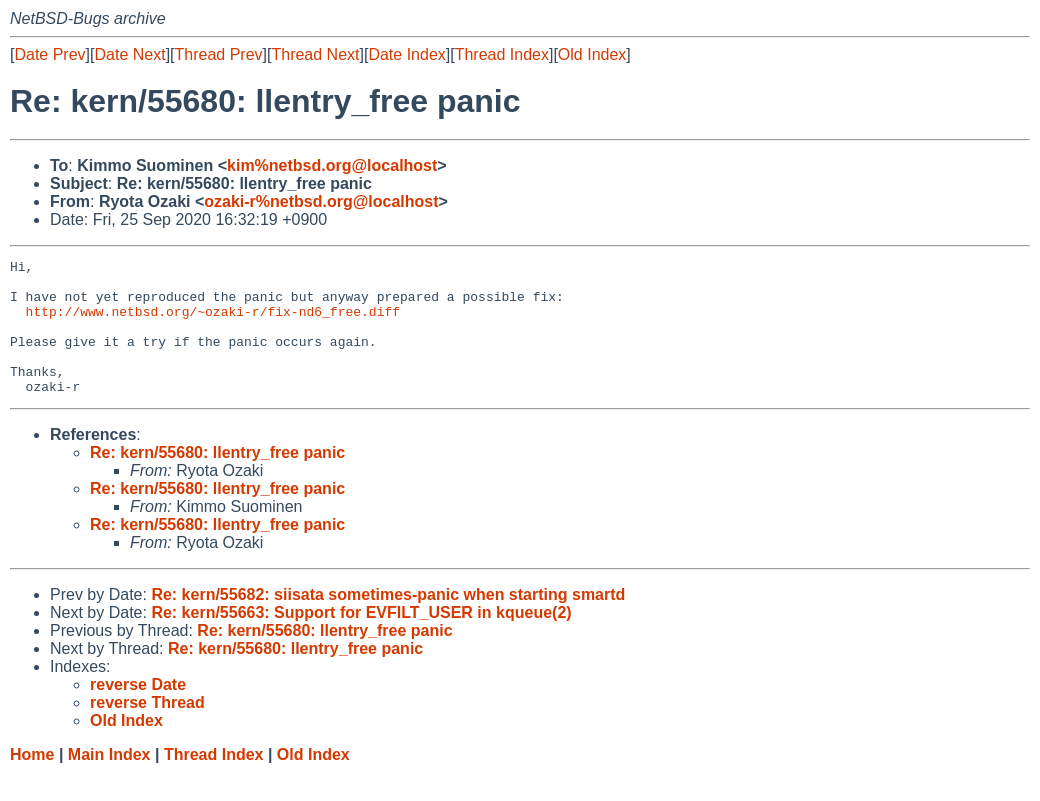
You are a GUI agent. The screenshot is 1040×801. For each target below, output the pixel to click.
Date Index (406, 54)
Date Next (129, 54)
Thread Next (315, 54)
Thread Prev (219, 54)
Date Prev (49, 54)
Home (32, 781)
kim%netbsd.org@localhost (332, 165)
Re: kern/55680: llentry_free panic (217, 479)
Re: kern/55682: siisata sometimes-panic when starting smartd (388, 621)
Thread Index (502, 54)
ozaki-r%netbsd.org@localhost (321, 201)
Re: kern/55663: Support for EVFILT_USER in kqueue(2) (361, 639)
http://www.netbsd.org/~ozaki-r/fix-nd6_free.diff (213, 323)
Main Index (109, 781)
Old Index (592, 54)
